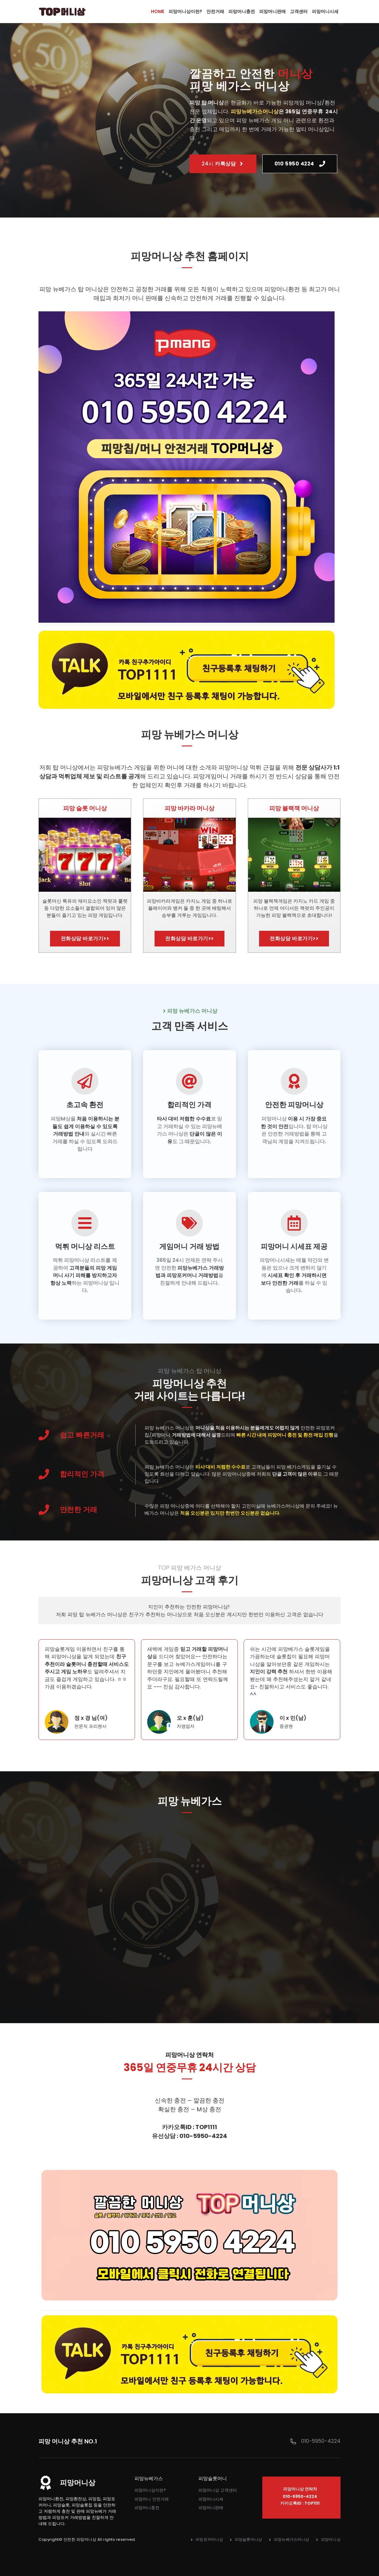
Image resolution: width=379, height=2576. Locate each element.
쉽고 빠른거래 (82, 1435)
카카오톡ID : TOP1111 (299, 2503)
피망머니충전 (146, 2508)
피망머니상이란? (150, 2490)
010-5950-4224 (321, 2441)
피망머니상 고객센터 (217, 2490)
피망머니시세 (210, 2499)
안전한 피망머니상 (80, 2539)
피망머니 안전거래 (151, 2499)
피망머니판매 (210, 2508)
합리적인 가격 (82, 1474)
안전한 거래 (78, 1509)
